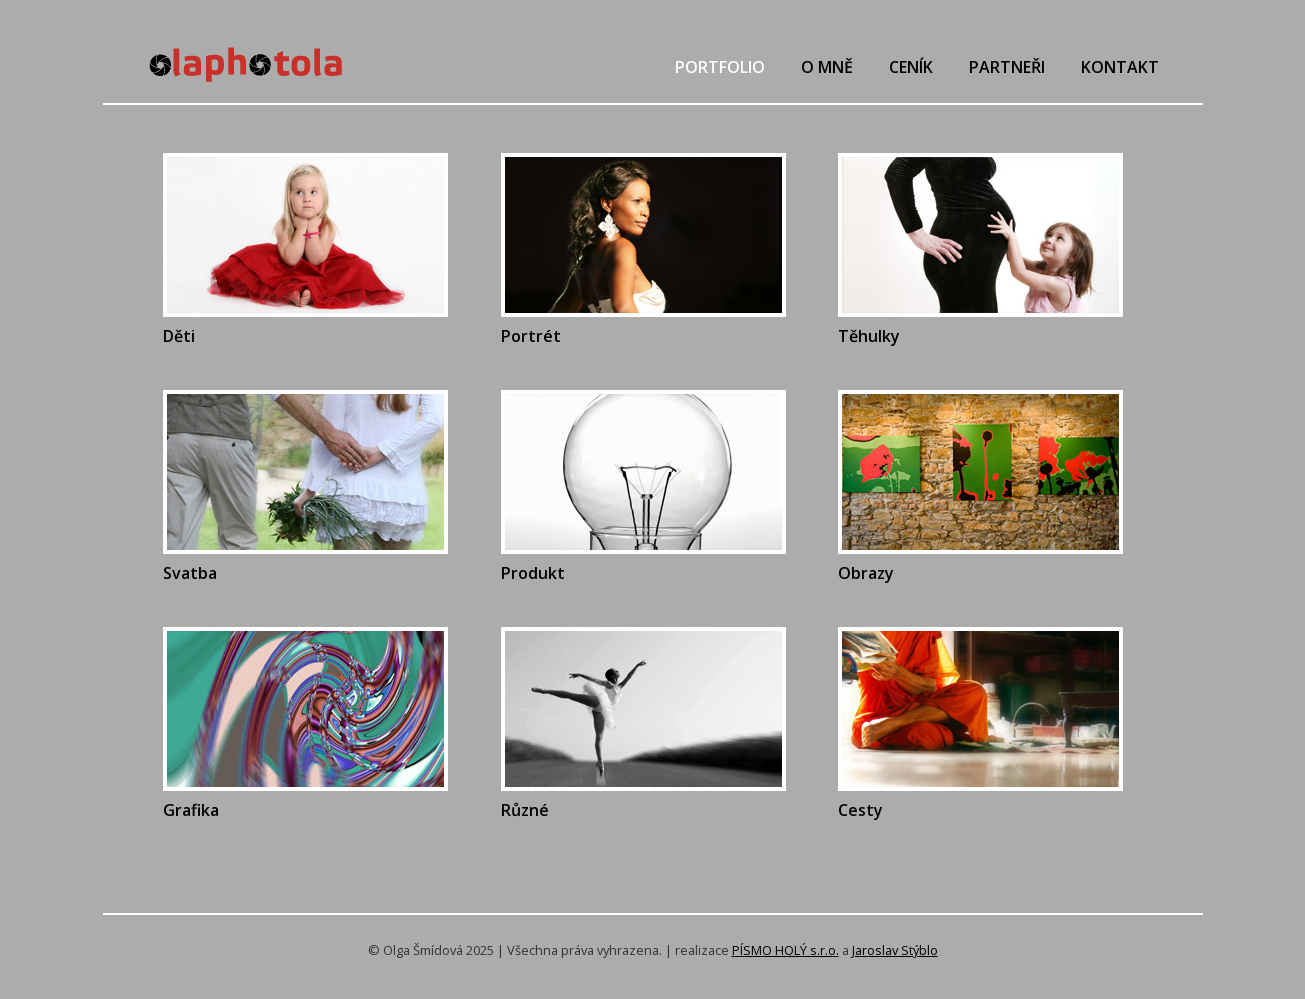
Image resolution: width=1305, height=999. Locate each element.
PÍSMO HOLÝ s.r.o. (785, 950)
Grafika (191, 810)
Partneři (1007, 67)
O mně (827, 67)
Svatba (190, 573)
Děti (179, 336)
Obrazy (866, 573)
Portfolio (720, 67)
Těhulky (869, 336)
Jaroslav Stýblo (895, 950)
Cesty (860, 810)
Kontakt (1120, 67)
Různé (525, 810)
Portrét (531, 336)
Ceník (911, 67)
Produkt (533, 573)
